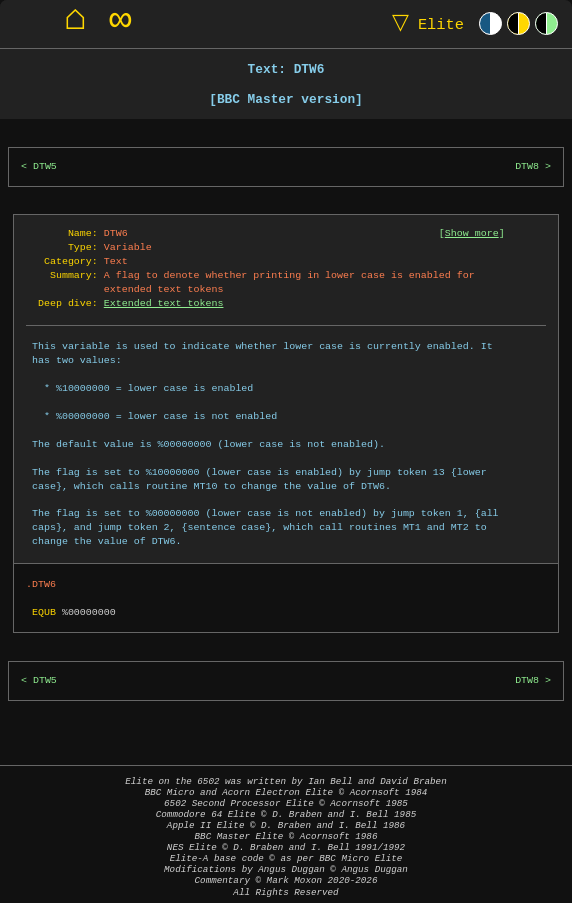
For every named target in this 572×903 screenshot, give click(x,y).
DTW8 (527, 166)
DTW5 (45, 166)
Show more (472, 233)
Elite (423, 23)
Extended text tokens (164, 303)
